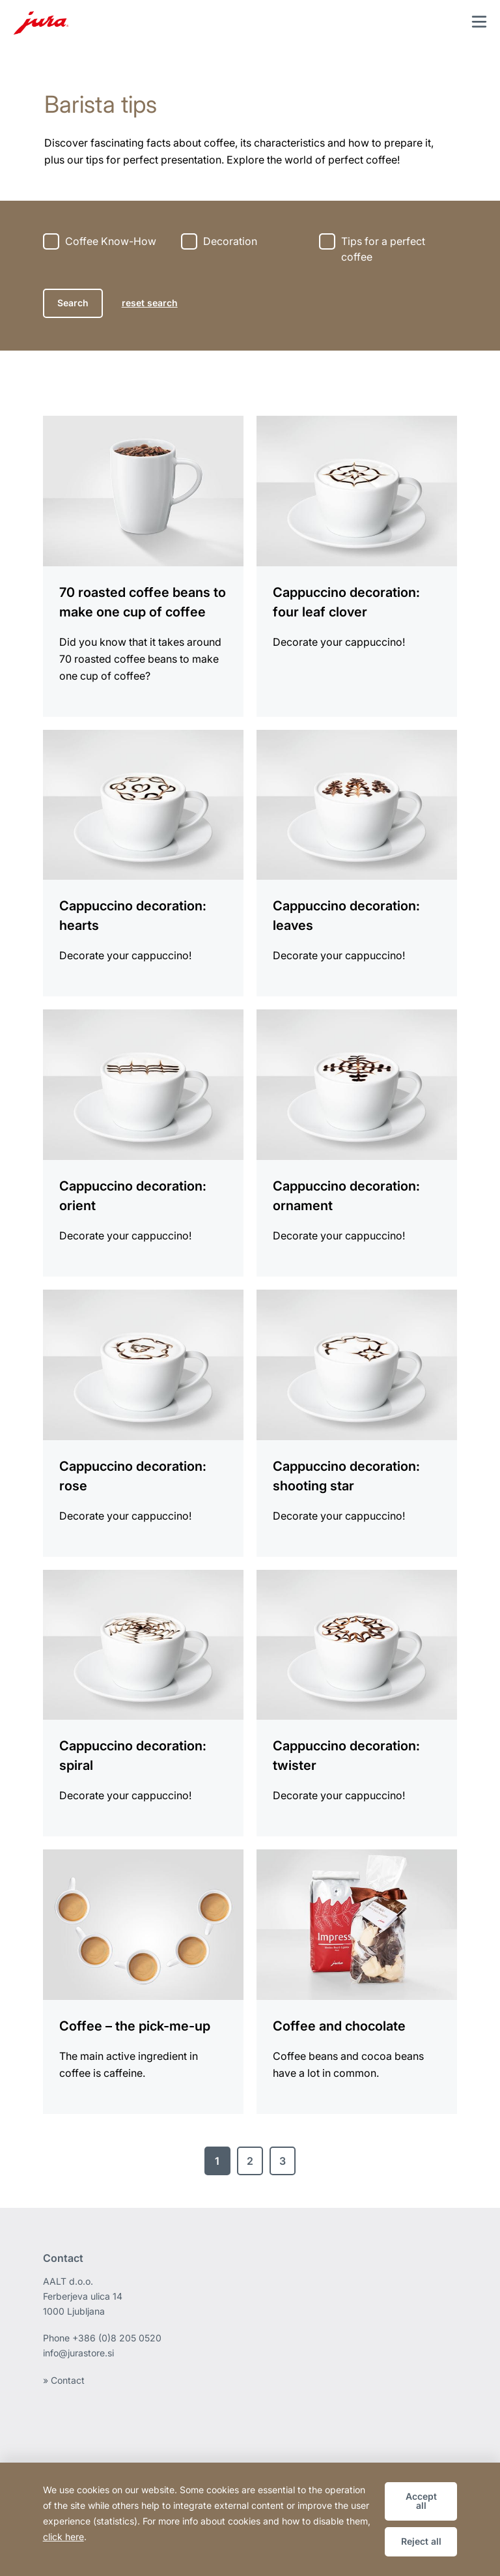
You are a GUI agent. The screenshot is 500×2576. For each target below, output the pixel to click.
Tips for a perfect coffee (383, 249)
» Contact (64, 2380)
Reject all (421, 2541)
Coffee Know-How (110, 241)
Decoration (230, 241)
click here (63, 2536)
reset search (150, 302)
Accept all (421, 2501)
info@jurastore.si (78, 2352)
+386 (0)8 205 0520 (116, 2337)
